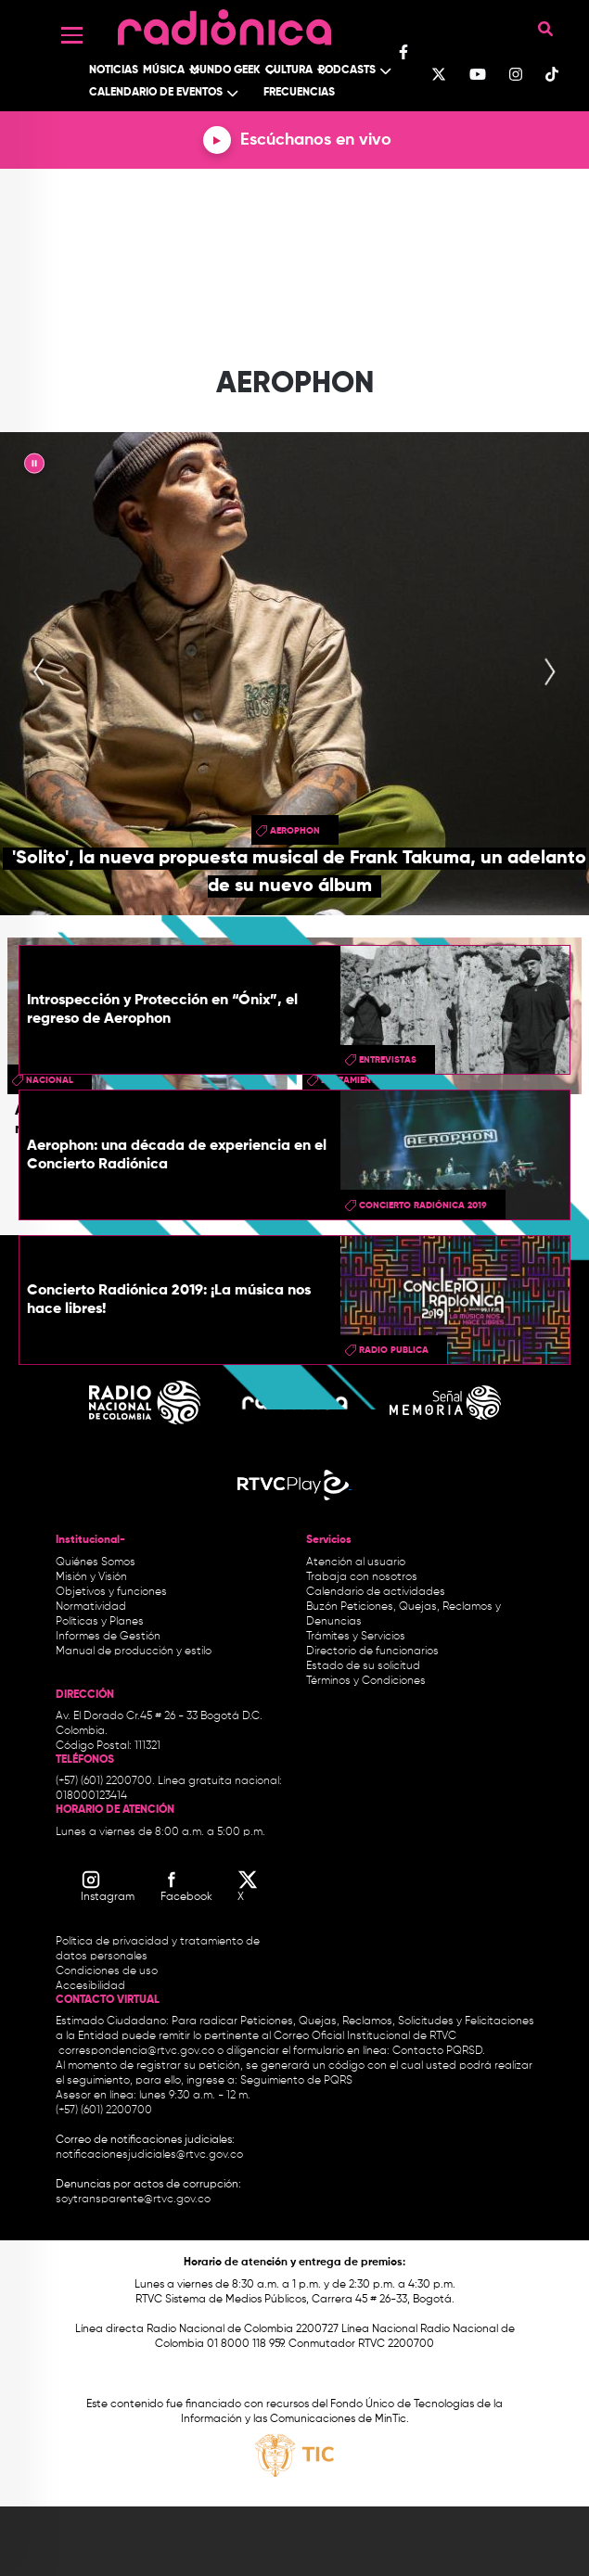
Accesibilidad (92, 1986)
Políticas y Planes (100, 1621)
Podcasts (347, 70)
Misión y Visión (91, 1577)
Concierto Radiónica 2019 (423, 1205)
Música (164, 70)
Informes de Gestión (108, 1636)
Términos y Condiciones (366, 1681)
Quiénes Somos (95, 1562)
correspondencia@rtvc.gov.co (136, 2051)
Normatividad (91, 1607)
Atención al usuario (355, 1562)
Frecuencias (299, 92)
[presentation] (39, 673)
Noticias (113, 70)
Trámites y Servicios (355, 1636)
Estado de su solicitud (363, 1666)
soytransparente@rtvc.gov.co (133, 2199)
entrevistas (387, 1060)
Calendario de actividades (375, 1592)
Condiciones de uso (107, 1971)
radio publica (394, 1350)
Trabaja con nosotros (361, 1577)
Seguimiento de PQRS (296, 2080)
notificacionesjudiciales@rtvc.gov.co (149, 2155)
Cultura (289, 70)
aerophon (295, 830)
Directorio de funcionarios (372, 1651)
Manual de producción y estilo (133, 1651)
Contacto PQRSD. (438, 2051)
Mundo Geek (225, 70)
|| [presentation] (34, 466)
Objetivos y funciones (111, 1592)
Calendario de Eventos (156, 92)
